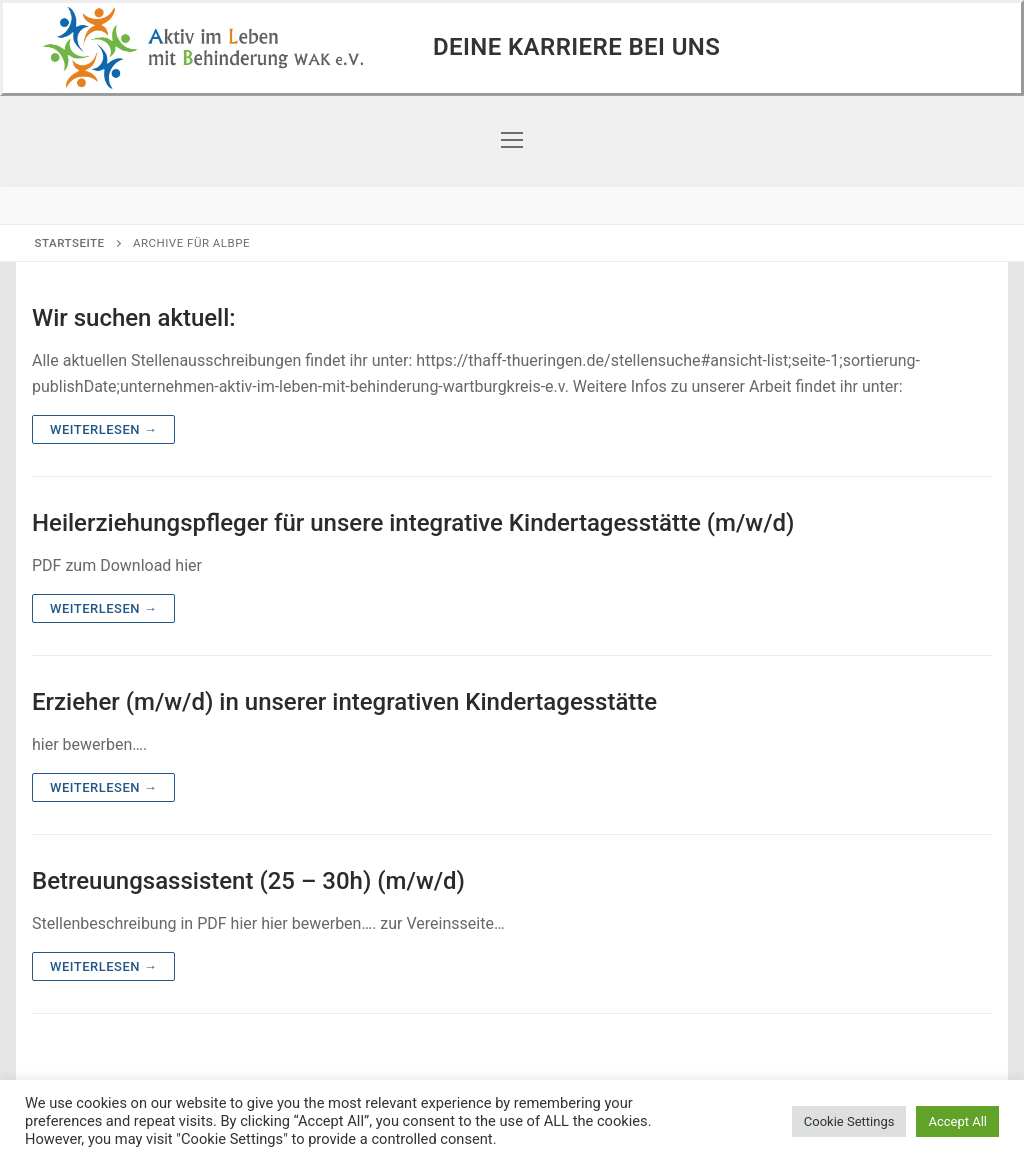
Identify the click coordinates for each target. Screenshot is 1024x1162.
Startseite (70, 243)
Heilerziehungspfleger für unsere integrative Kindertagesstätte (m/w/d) (413, 523)
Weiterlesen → (103, 429)
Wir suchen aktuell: (134, 318)
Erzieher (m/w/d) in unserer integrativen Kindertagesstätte (344, 702)
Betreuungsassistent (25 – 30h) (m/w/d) (248, 881)
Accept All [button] (957, 1121)
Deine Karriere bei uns (576, 47)
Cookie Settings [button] (849, 1121)
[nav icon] (512, 141)
